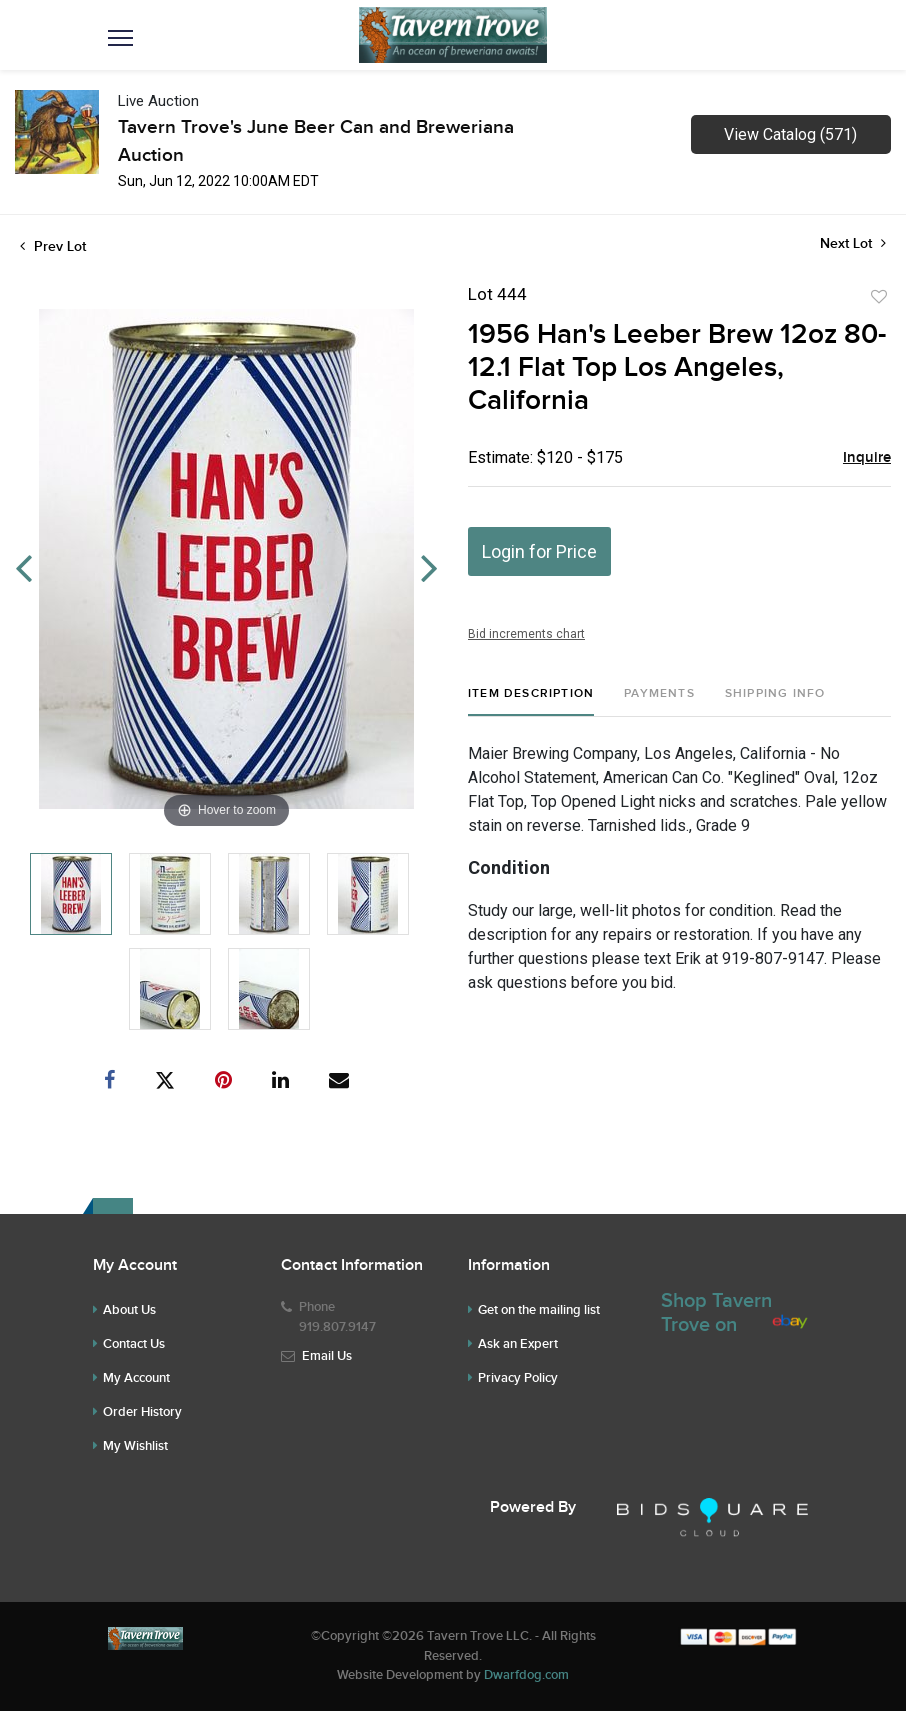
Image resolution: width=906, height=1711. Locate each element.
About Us (129, 1310)
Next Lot (853, 243)
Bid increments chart (526, 634)
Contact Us (134, 1344)
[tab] (531, 701)
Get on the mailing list (539, 1310)
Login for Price (539, 551)
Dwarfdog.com (526, 1675)
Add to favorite (879, 297)
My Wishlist (135, 1446)
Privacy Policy (518, 1378)
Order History (142, 1412)
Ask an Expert (518, 1344)
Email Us (327, 1356)
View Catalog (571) (790, 134)
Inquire (867, 458)
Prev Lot (53, 246)
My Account (136, 1378)
